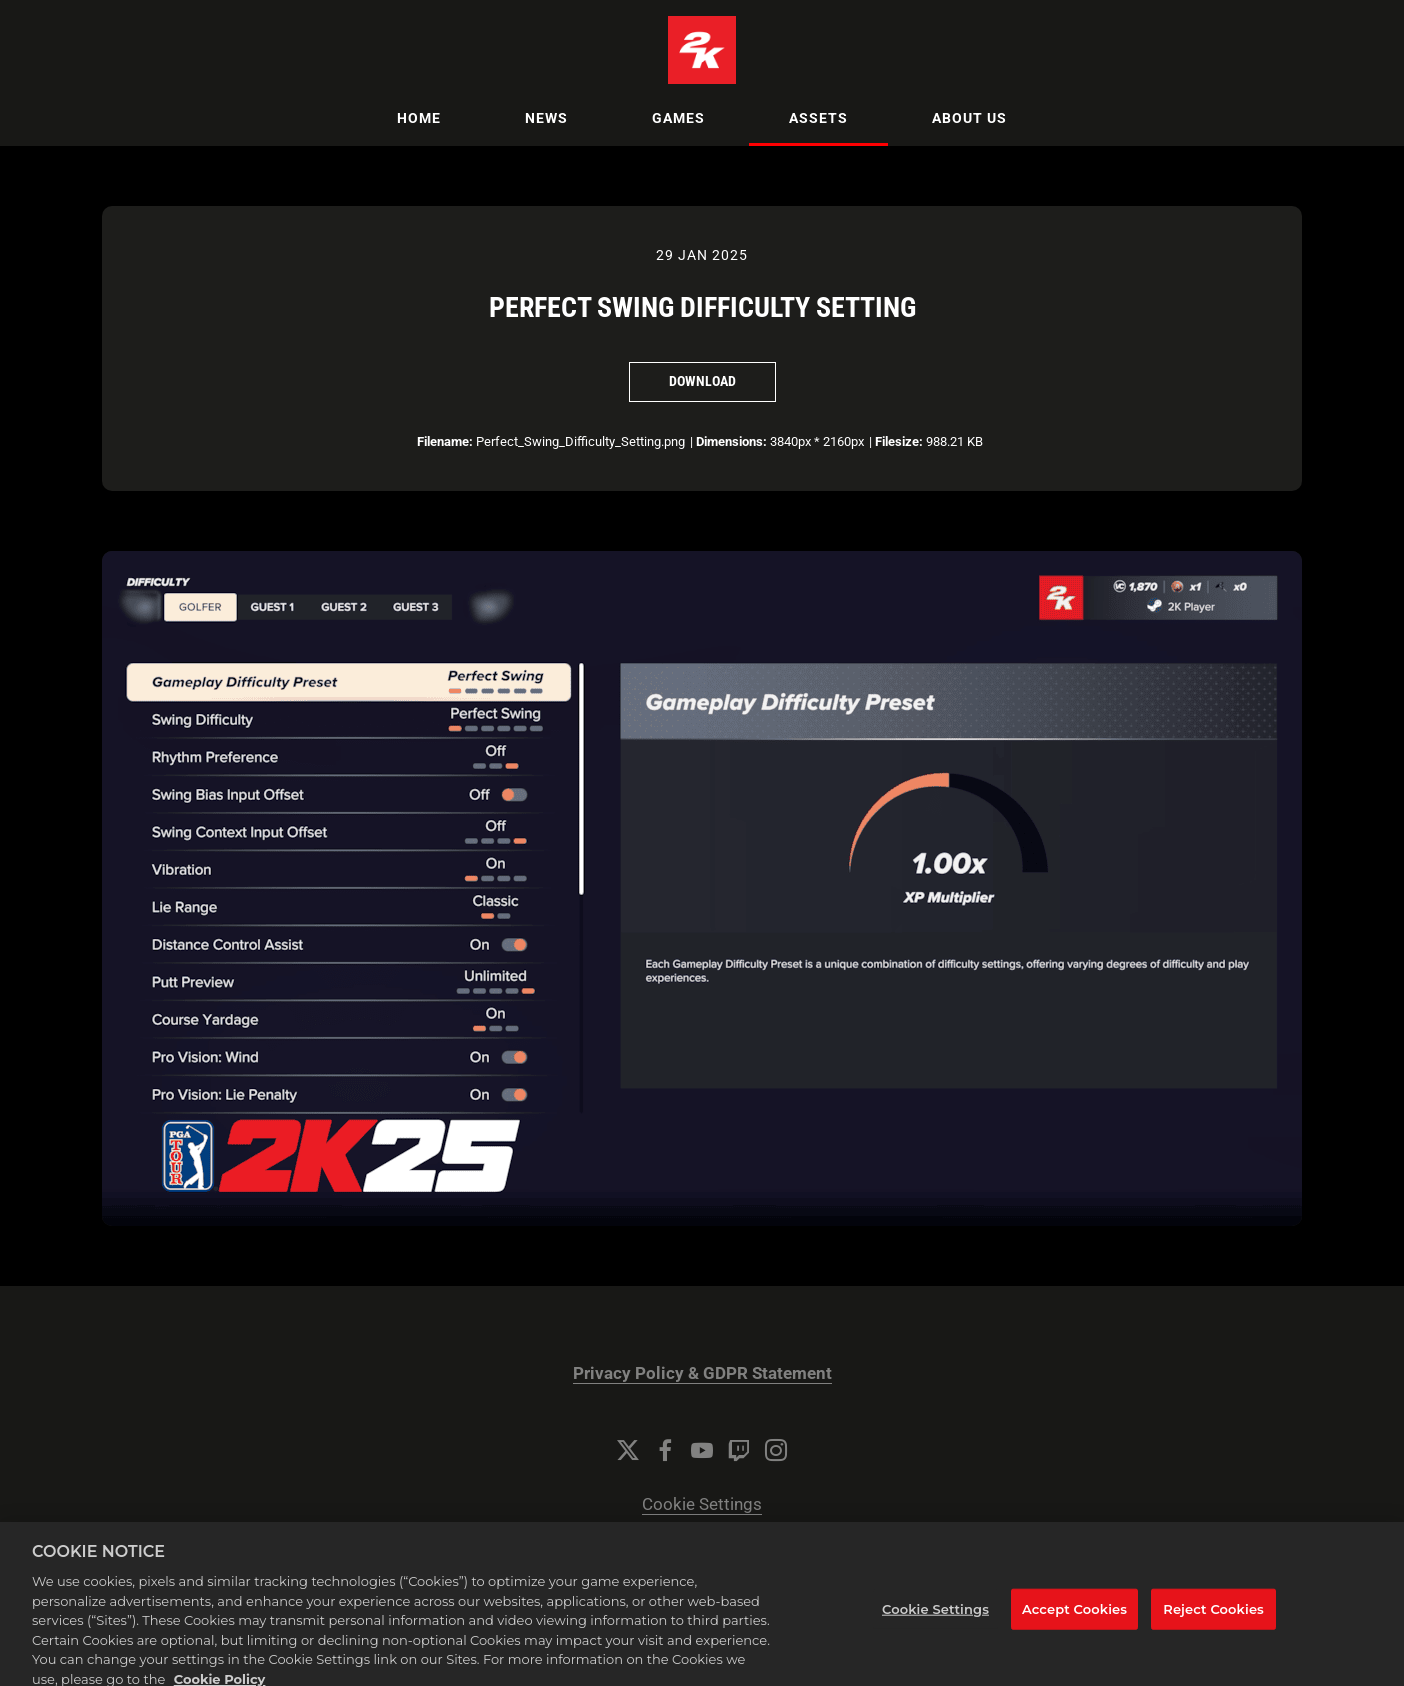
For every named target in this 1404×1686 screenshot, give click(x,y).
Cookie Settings (702, 1504)
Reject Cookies (1213, 1621)
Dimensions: (731, 441)
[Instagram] (776, 1450)
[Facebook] (665, 1450)
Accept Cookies (1074, 1621)
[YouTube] (702, 1450)
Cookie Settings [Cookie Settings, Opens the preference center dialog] (935, 1621)
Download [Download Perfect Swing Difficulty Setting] (702, 381)
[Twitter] (628, 1450)
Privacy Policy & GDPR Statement (702, 1373)
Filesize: (899, 441)
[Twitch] (739, 1450)
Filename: (445, 441)
